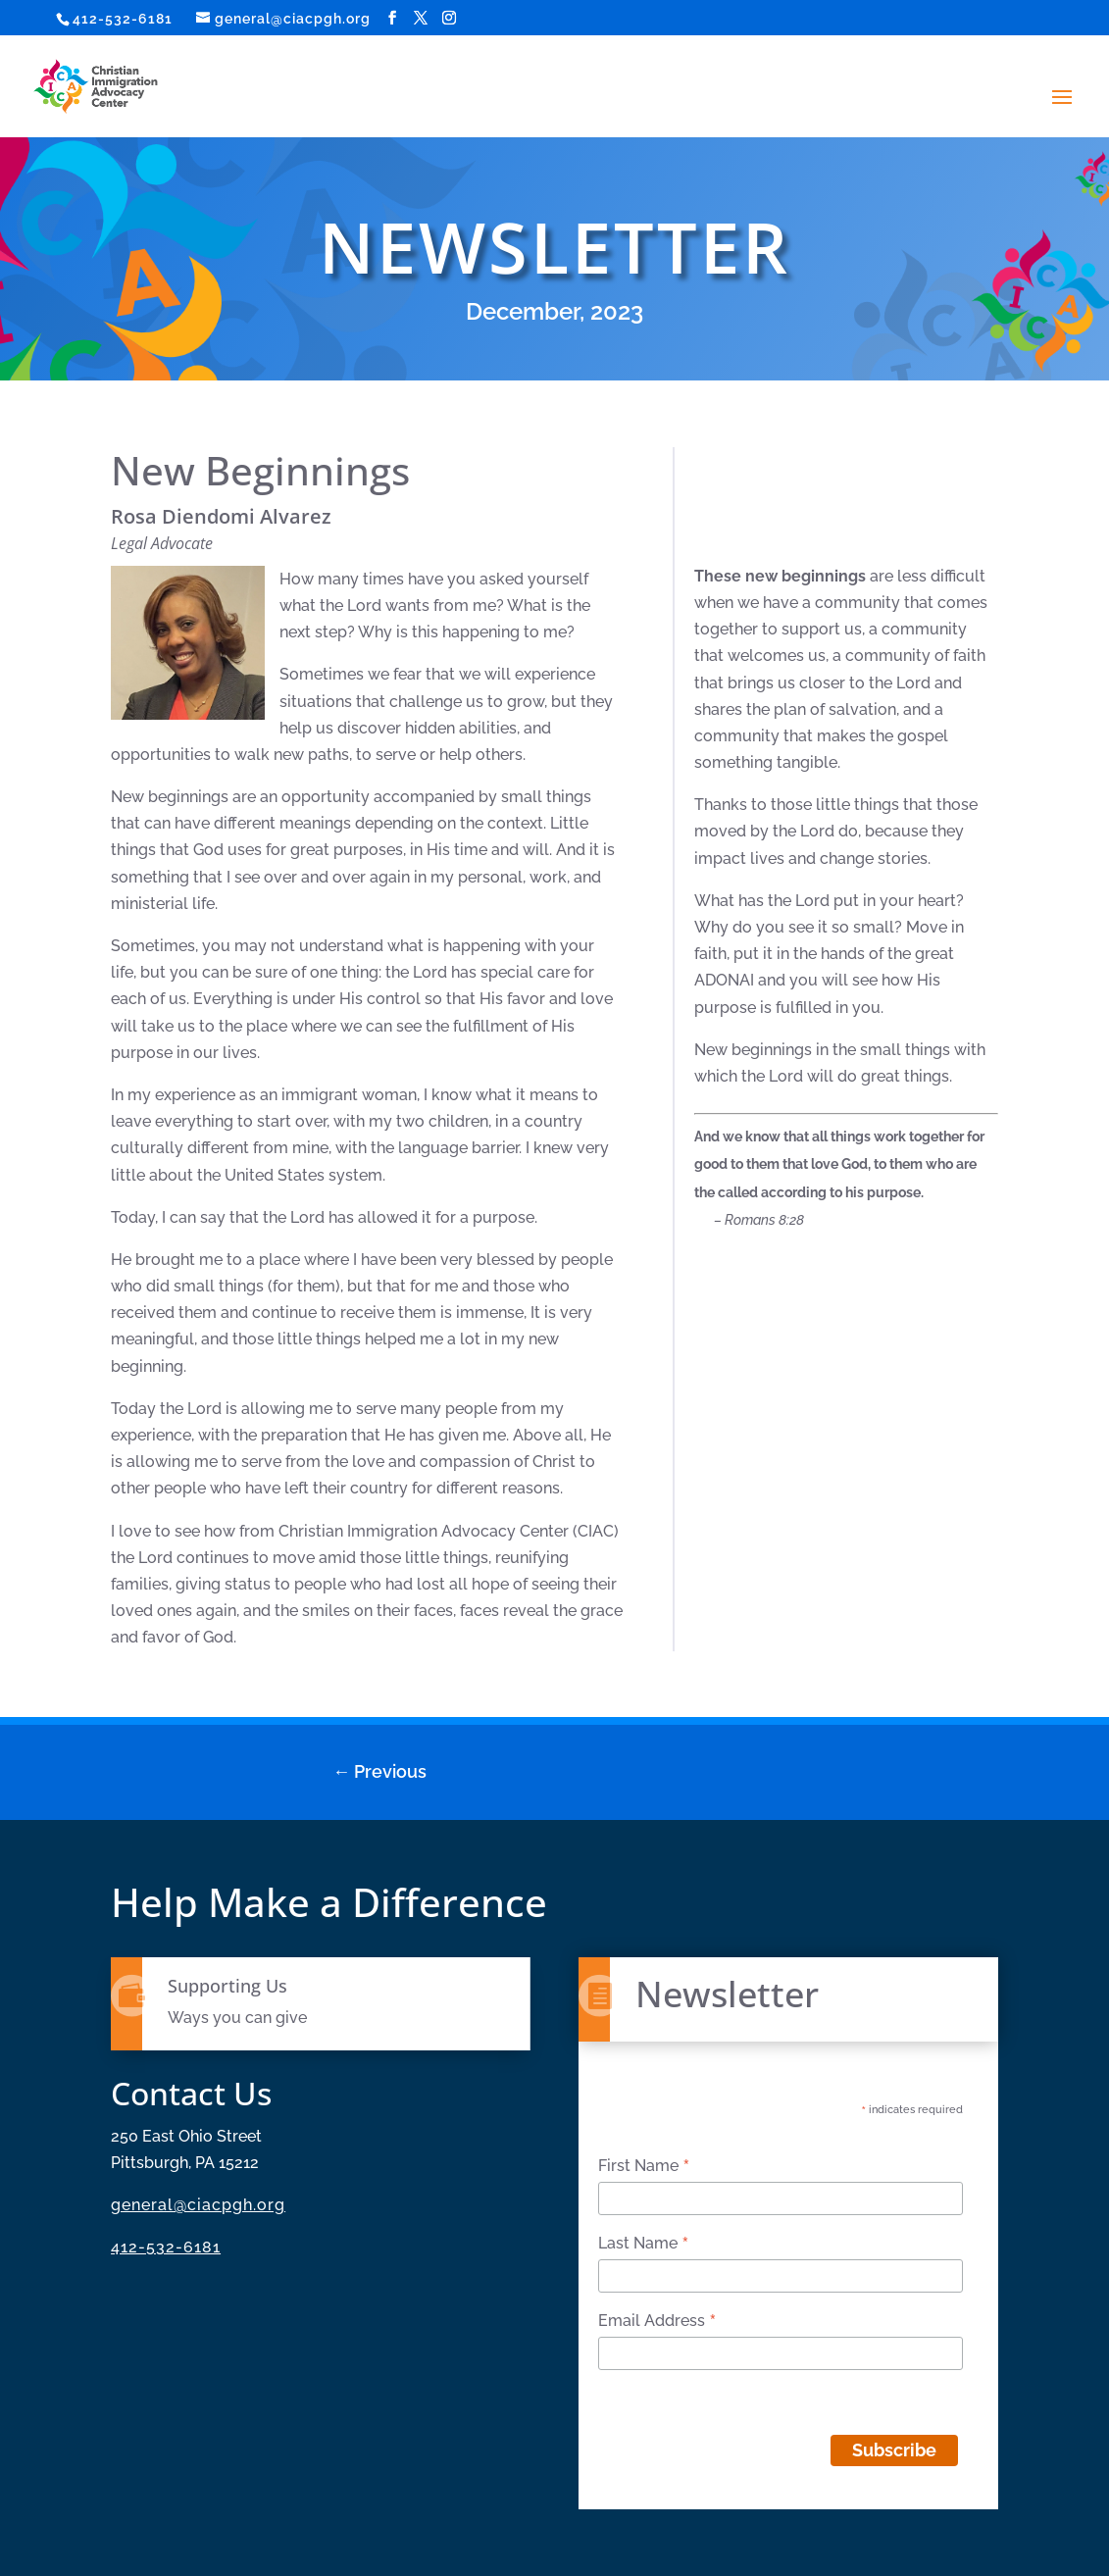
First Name (644, 2166)
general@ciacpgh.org (198, 2205)
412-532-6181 (123, 18)
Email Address (657, 2321)
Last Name (643, 2243)
